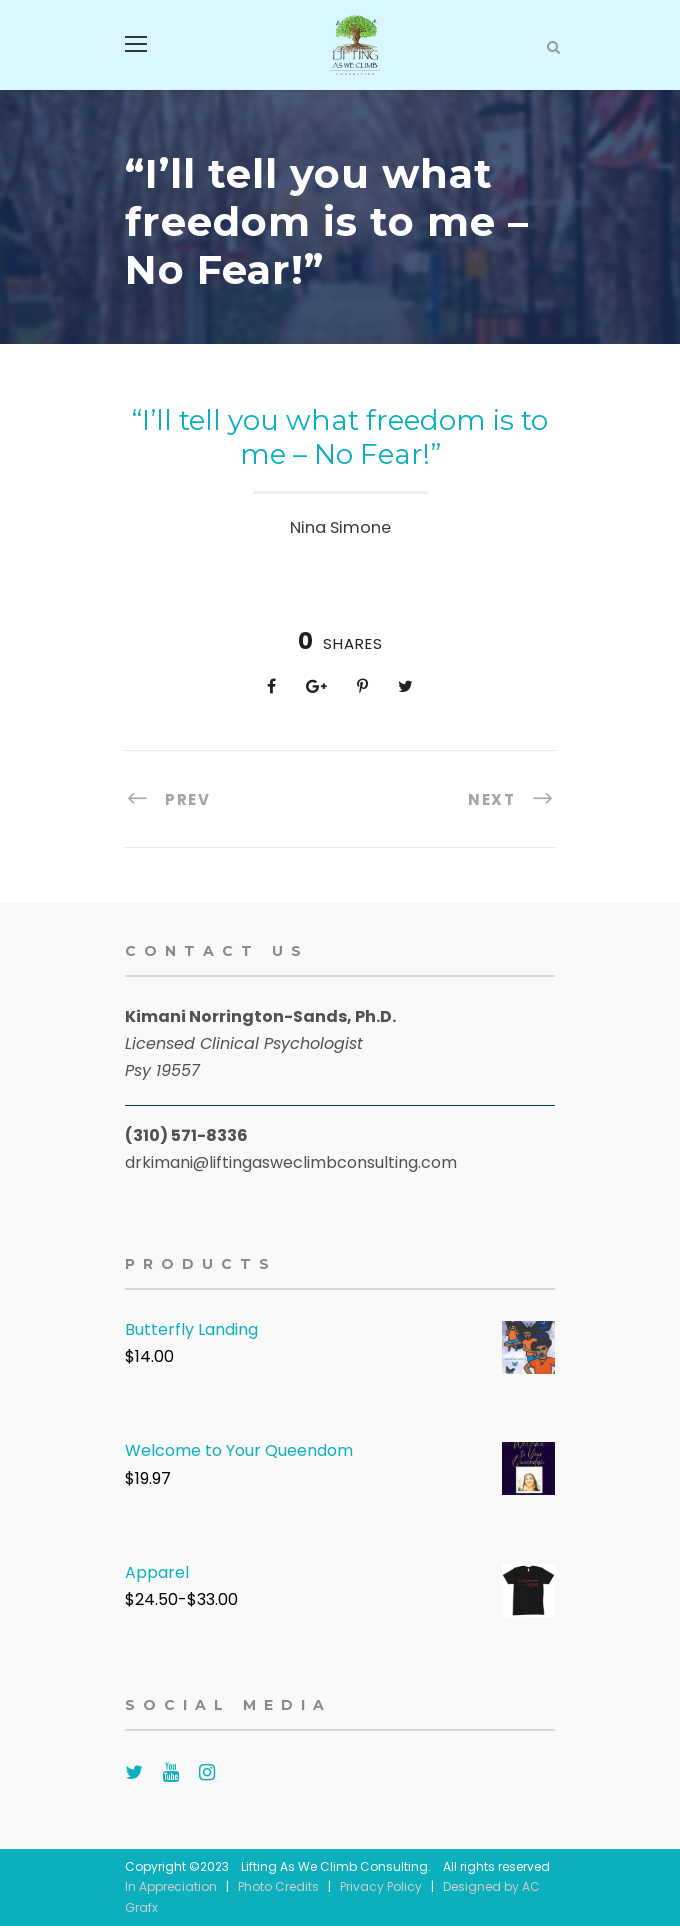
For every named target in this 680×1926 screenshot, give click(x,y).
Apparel (157, 1572)
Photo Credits (278, 1886)
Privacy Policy (381, 1886)
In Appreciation (171, 1886)
